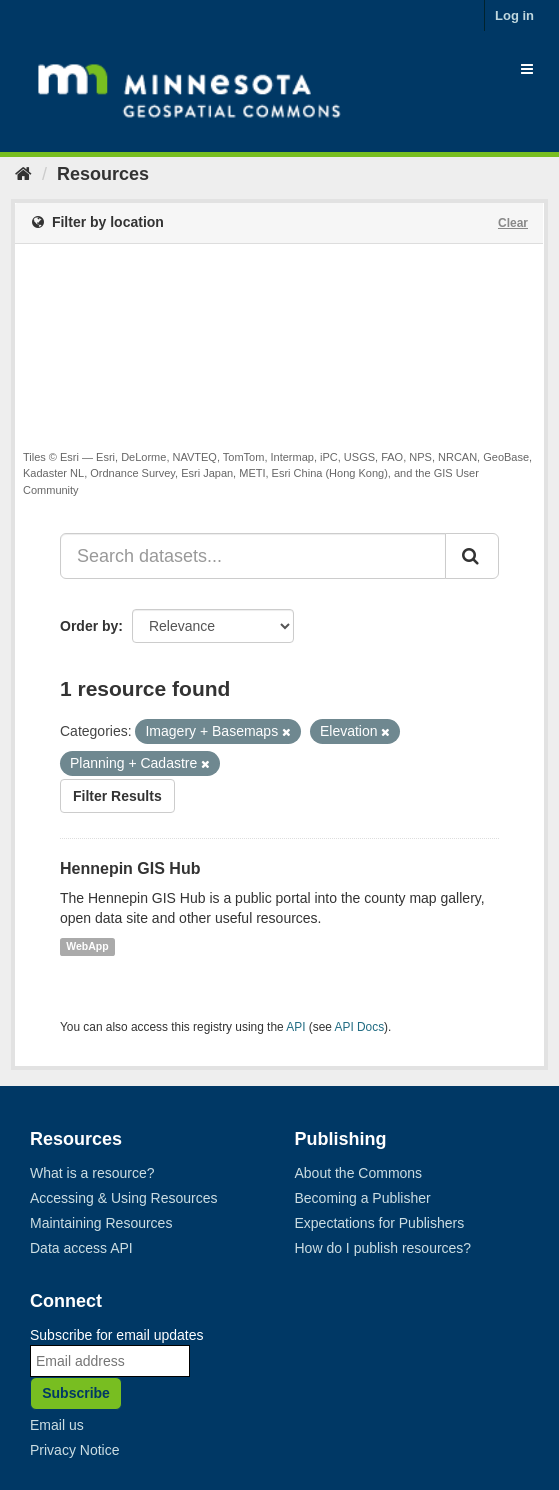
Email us (57, 1425)
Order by (89, 626)
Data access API (81, 1248)
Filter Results (117, 796)
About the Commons (359, 1173)
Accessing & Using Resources (124, 1198)
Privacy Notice (74, 1450)
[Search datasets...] (253, 556)
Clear (513, 223)
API (295, 1027)
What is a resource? (92, 1173)
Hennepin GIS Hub (130, 868)
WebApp (87, 947)
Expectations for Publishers (380, 1223)
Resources (103, 174)
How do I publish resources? (383, 1248)
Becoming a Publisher (363, 1198)
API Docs (360, 1027)
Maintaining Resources (101, 1223)
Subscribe (76, 1393)
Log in (514, 15)
